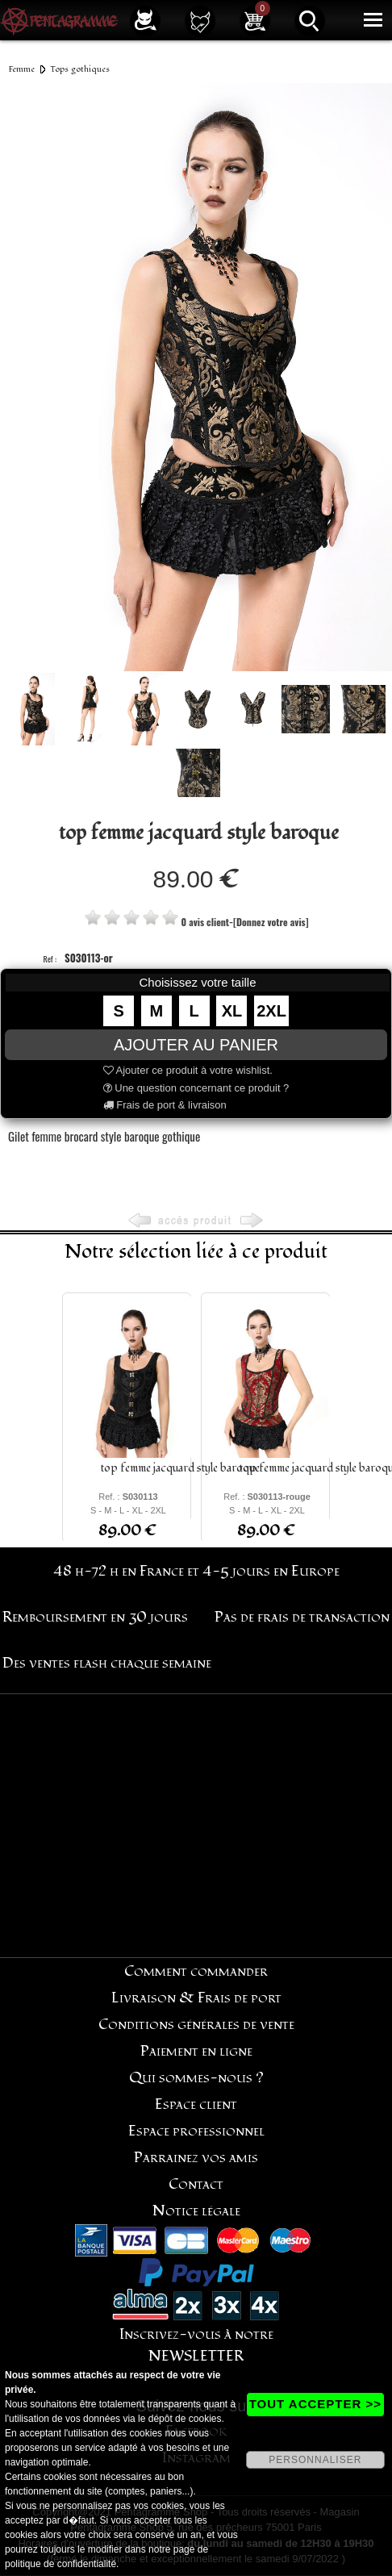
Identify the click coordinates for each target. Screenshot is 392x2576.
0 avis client (205, 922)
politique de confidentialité (60, 2564)
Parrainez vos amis (196, 2158)
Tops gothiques (80, 69)
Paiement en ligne (196, 2051)
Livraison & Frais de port (196, 1998)
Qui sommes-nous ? (196, 2078)
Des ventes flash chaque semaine (106, 1663)
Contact (196, 2184)
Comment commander (196, 1971)
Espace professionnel (196, 2131)
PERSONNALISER (315, 2459)
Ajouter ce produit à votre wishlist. (188, 1070)
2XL (271, 1011)
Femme (22, 69)
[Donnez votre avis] (270, 922)
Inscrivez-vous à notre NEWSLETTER (196, 2345)
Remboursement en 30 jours (95, 1617)
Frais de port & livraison (165, 1105)
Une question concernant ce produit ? (196, 1088)
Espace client (196, 2104)
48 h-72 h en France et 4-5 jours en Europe (196, 1571)
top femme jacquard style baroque (180, 1468)
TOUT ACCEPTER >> (315, 2404)
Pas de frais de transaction (302, 1617)
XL (232, 1011)
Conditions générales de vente (196, 2024)
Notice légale (196, 2211)
